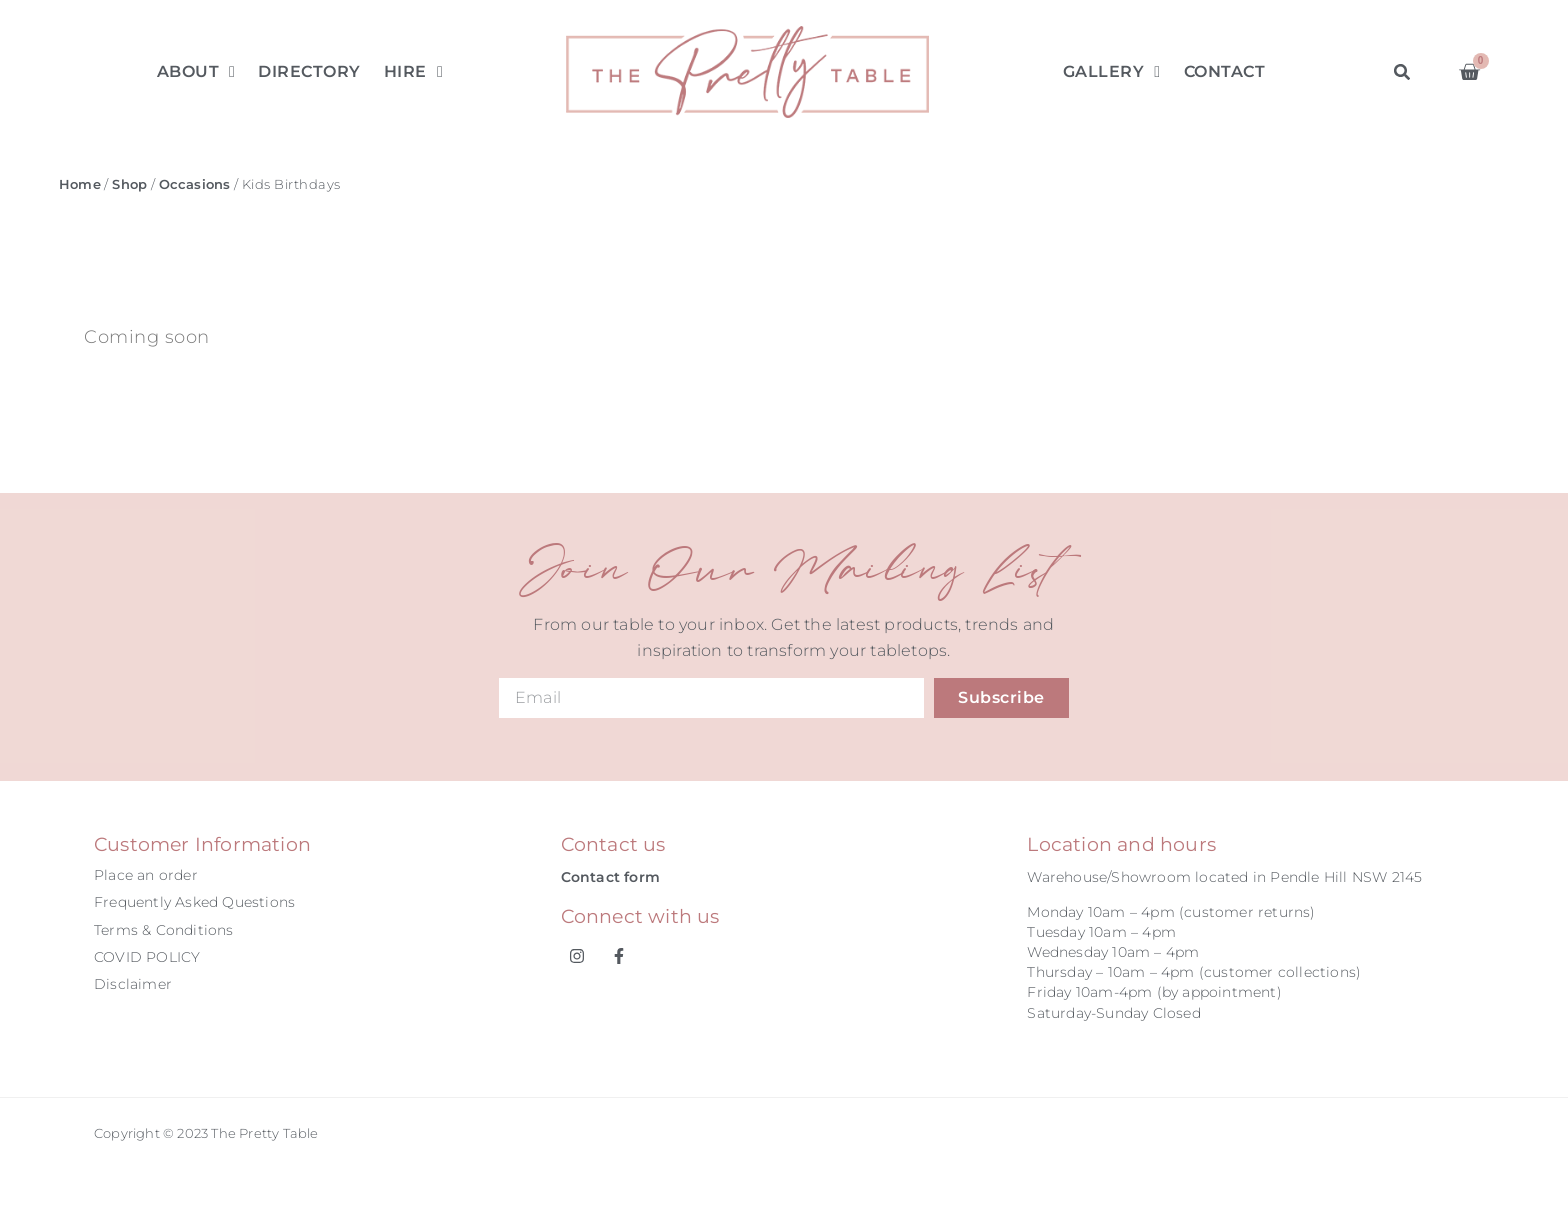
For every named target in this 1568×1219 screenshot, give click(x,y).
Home (80, 184)
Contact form (610, 877)
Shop (129, 184)
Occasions (195, 184)
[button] (1401, 71)
